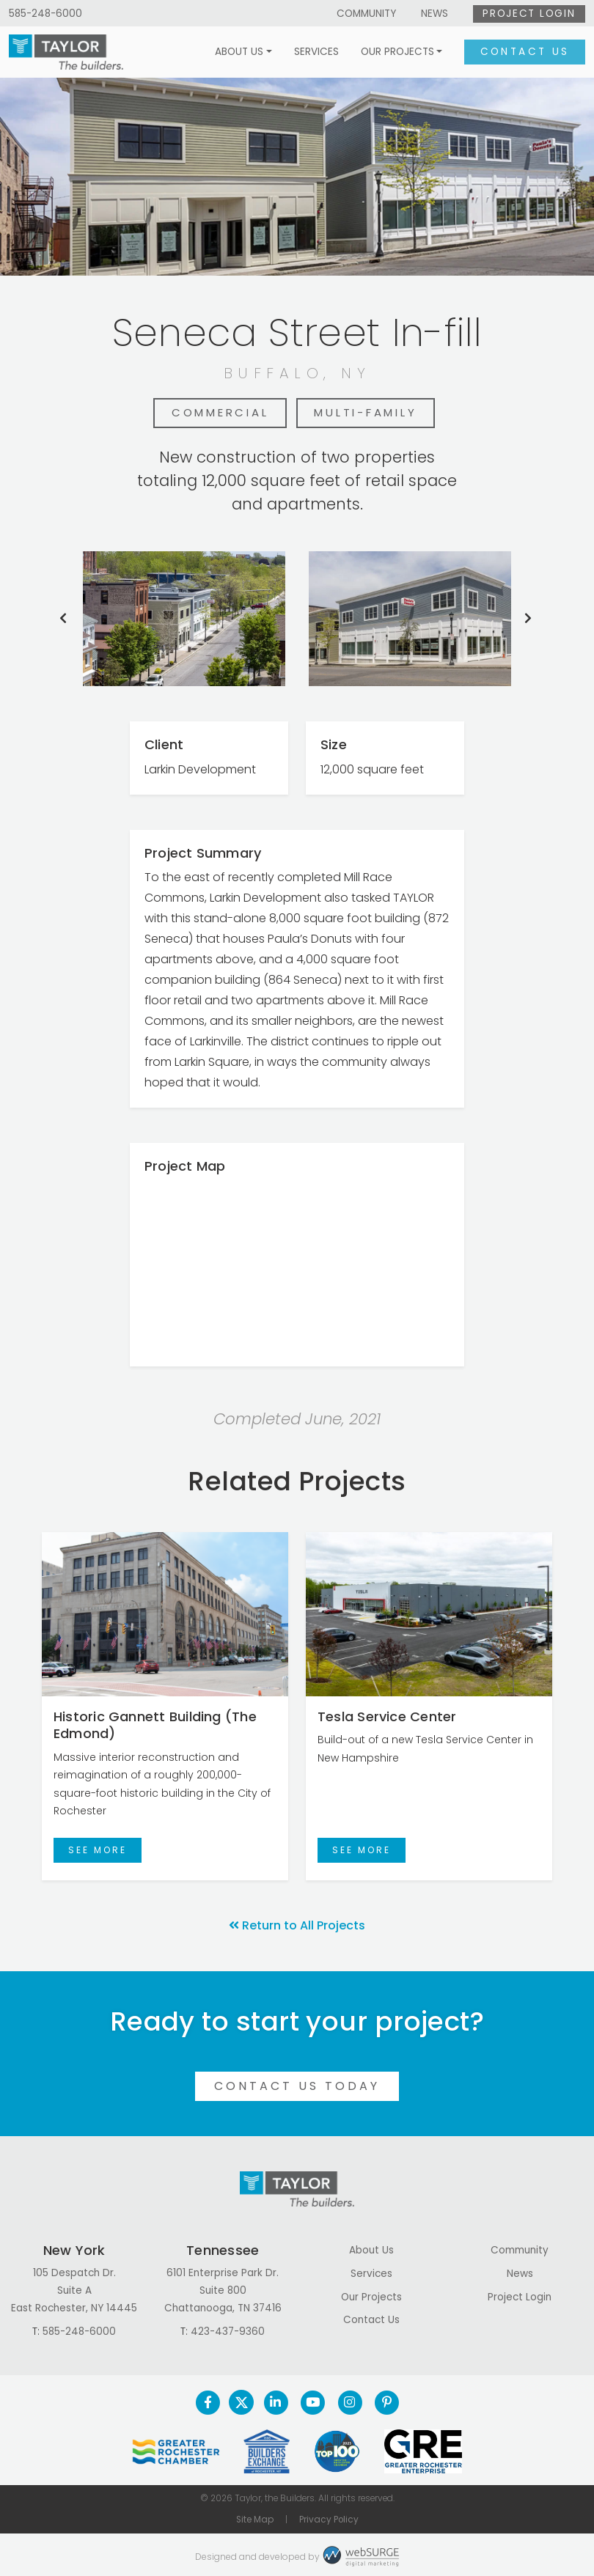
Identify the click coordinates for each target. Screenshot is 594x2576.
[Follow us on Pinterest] (387, 2402)
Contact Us (525, 52)
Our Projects (397, 52)
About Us (239, 52)
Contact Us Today (297, 2086)
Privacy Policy (329, 2519)
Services (316, 52)
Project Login (529, 14)
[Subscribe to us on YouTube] (313, 2402)
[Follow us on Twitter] (241, 2402)
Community (366, 14)
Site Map (255, 2519)
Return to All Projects (297, 1925)
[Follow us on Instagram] (349, 2402)
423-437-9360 (228, 2331)
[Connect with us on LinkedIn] (275, 2402)
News (434, 14)
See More (97, 1850)
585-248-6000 (45, 14)
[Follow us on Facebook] (208, 2402)
